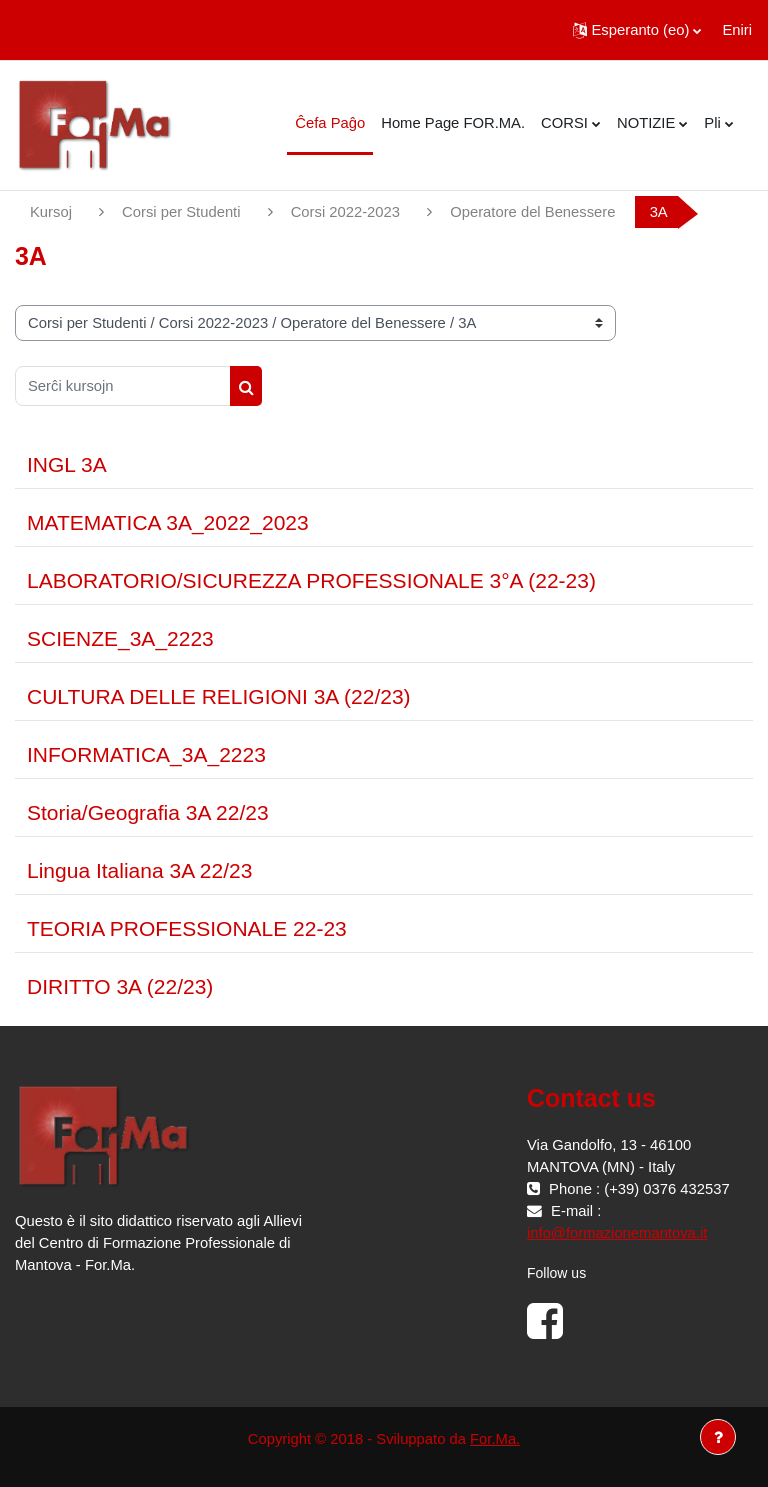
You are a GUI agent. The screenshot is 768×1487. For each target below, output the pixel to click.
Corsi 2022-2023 (345, 212)
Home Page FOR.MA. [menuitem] (453, 123)
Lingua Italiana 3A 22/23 (139, 870)
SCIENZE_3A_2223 (120, 638)
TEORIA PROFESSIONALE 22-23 (187, 928)
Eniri (737, 30)
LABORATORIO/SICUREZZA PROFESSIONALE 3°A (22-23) (311, 580)
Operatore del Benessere (532, 212)
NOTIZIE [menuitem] (646, 123)
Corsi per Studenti (181, 212)
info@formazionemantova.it (617, 1233)
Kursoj (51, 212)
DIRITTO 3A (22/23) (120, 986)
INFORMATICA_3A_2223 (146, 754)
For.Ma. (495, 1439)
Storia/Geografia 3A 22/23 (148, 812)
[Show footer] (718, 1437)
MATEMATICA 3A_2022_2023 (168, 522)
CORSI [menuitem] (564, 123)
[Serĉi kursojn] (123, 386)
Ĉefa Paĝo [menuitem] (330, 123)
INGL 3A (67, 464)
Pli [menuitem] (712, 123)
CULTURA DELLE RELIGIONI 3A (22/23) (219, 696)
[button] (637, 30)
